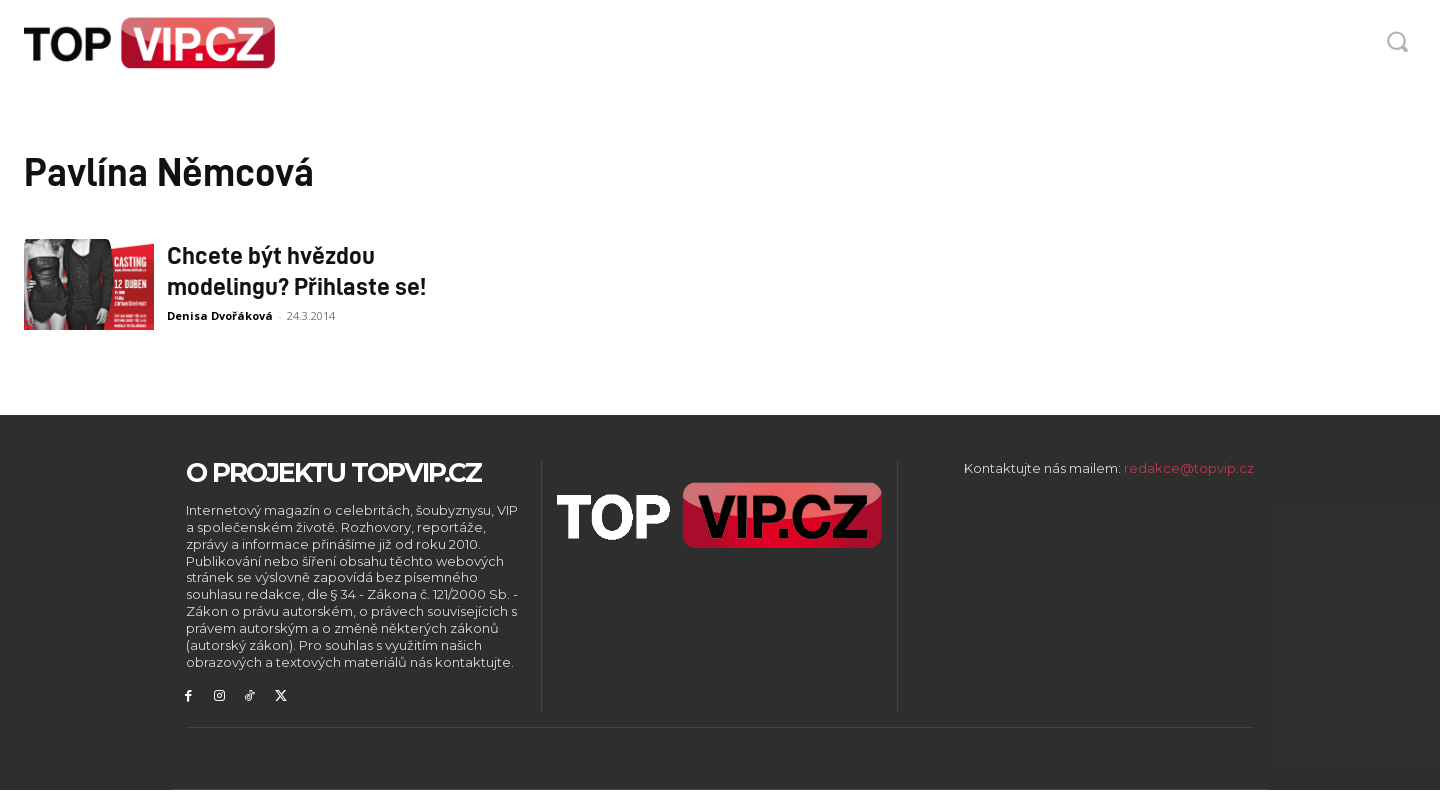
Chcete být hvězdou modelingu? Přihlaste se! (296, 269)
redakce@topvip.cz (1189, 468)
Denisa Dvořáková (220, 315)
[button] (1397, 41)
